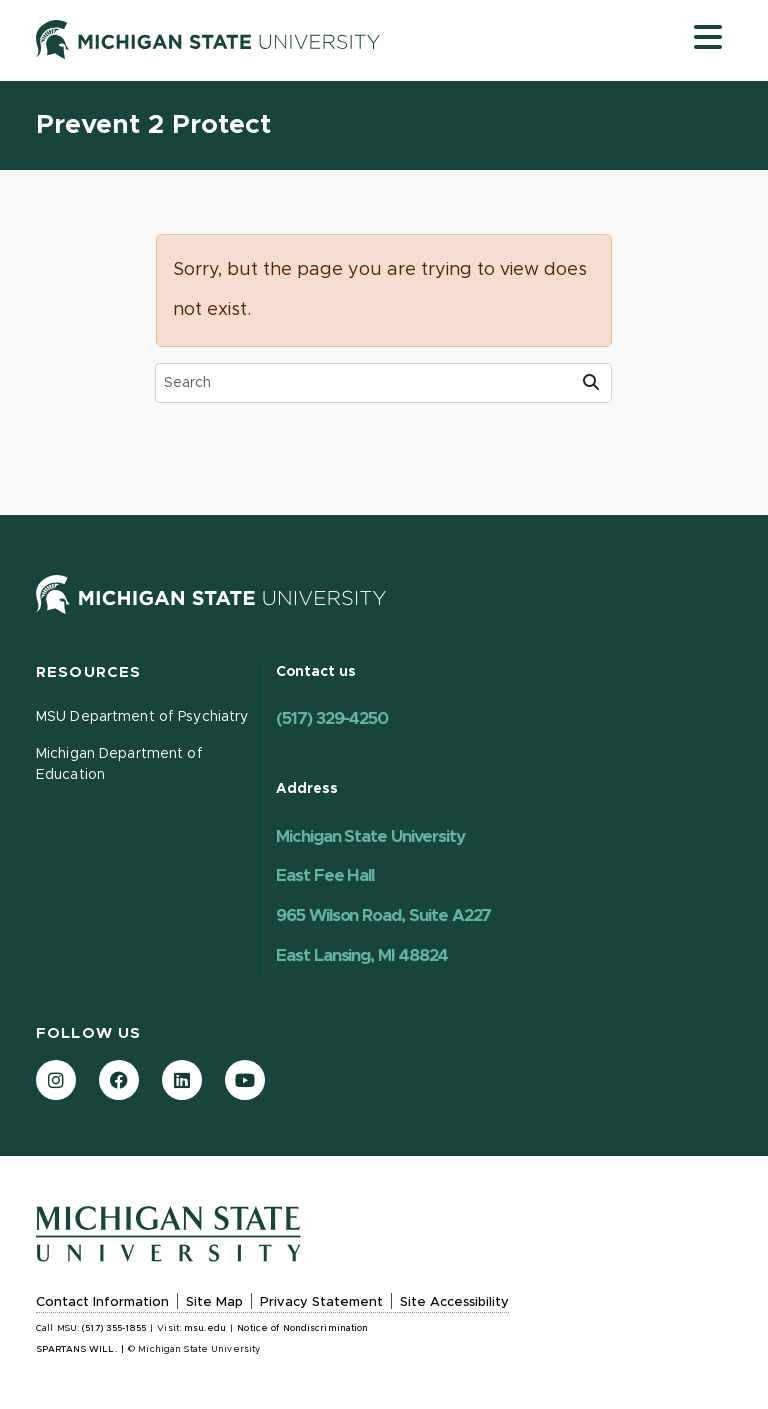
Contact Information (102, 1302)
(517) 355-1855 (114, 1328)
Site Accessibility (454, 1302)
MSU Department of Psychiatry (142, 717)
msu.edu (205, 1328)
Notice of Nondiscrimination (302, 1328)
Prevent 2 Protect (153, 125)
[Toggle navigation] (708, 37)
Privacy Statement (321, 1302)
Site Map (214, 1302)
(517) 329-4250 (332, 718)
